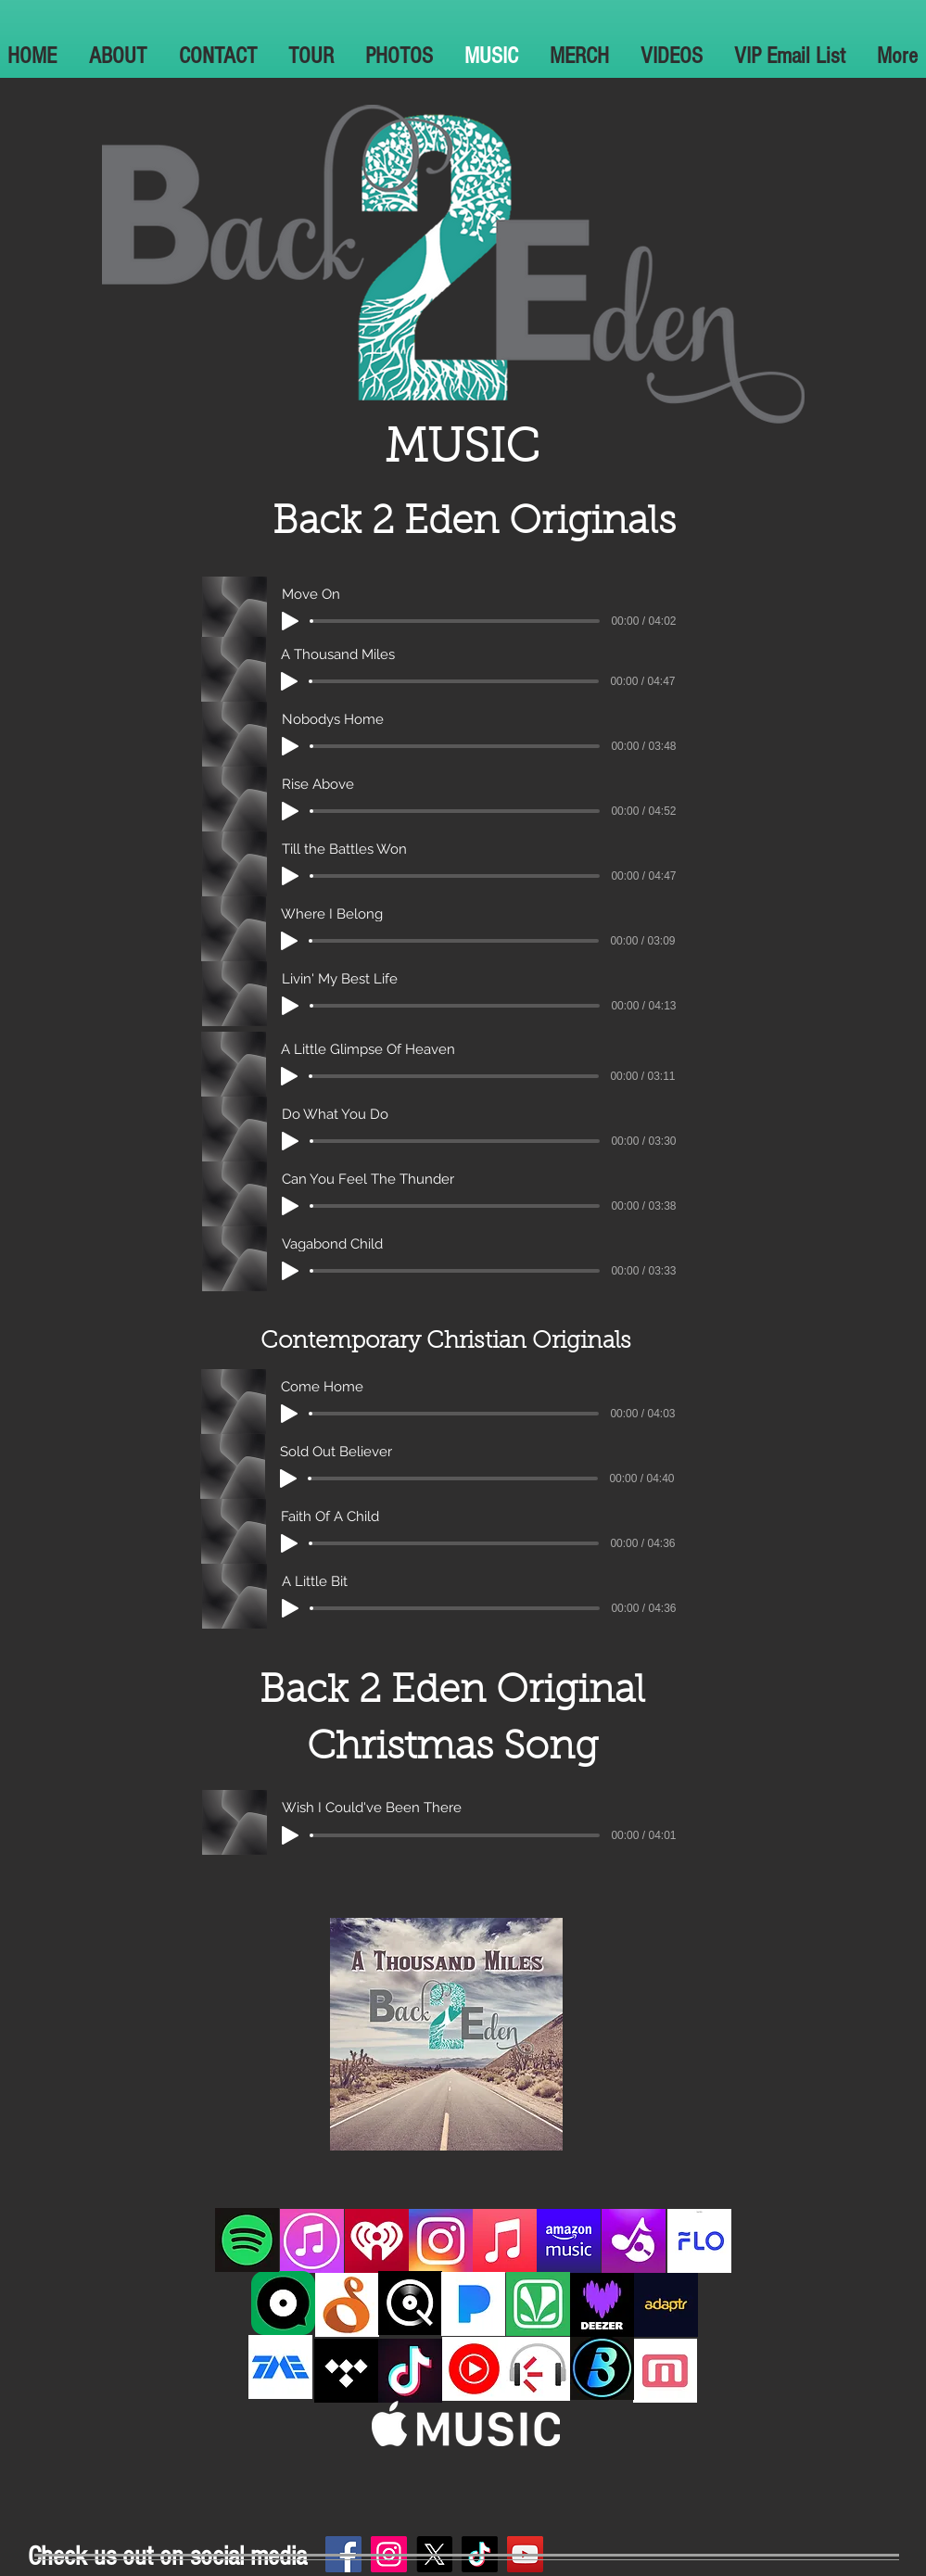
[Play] (290, 621)
